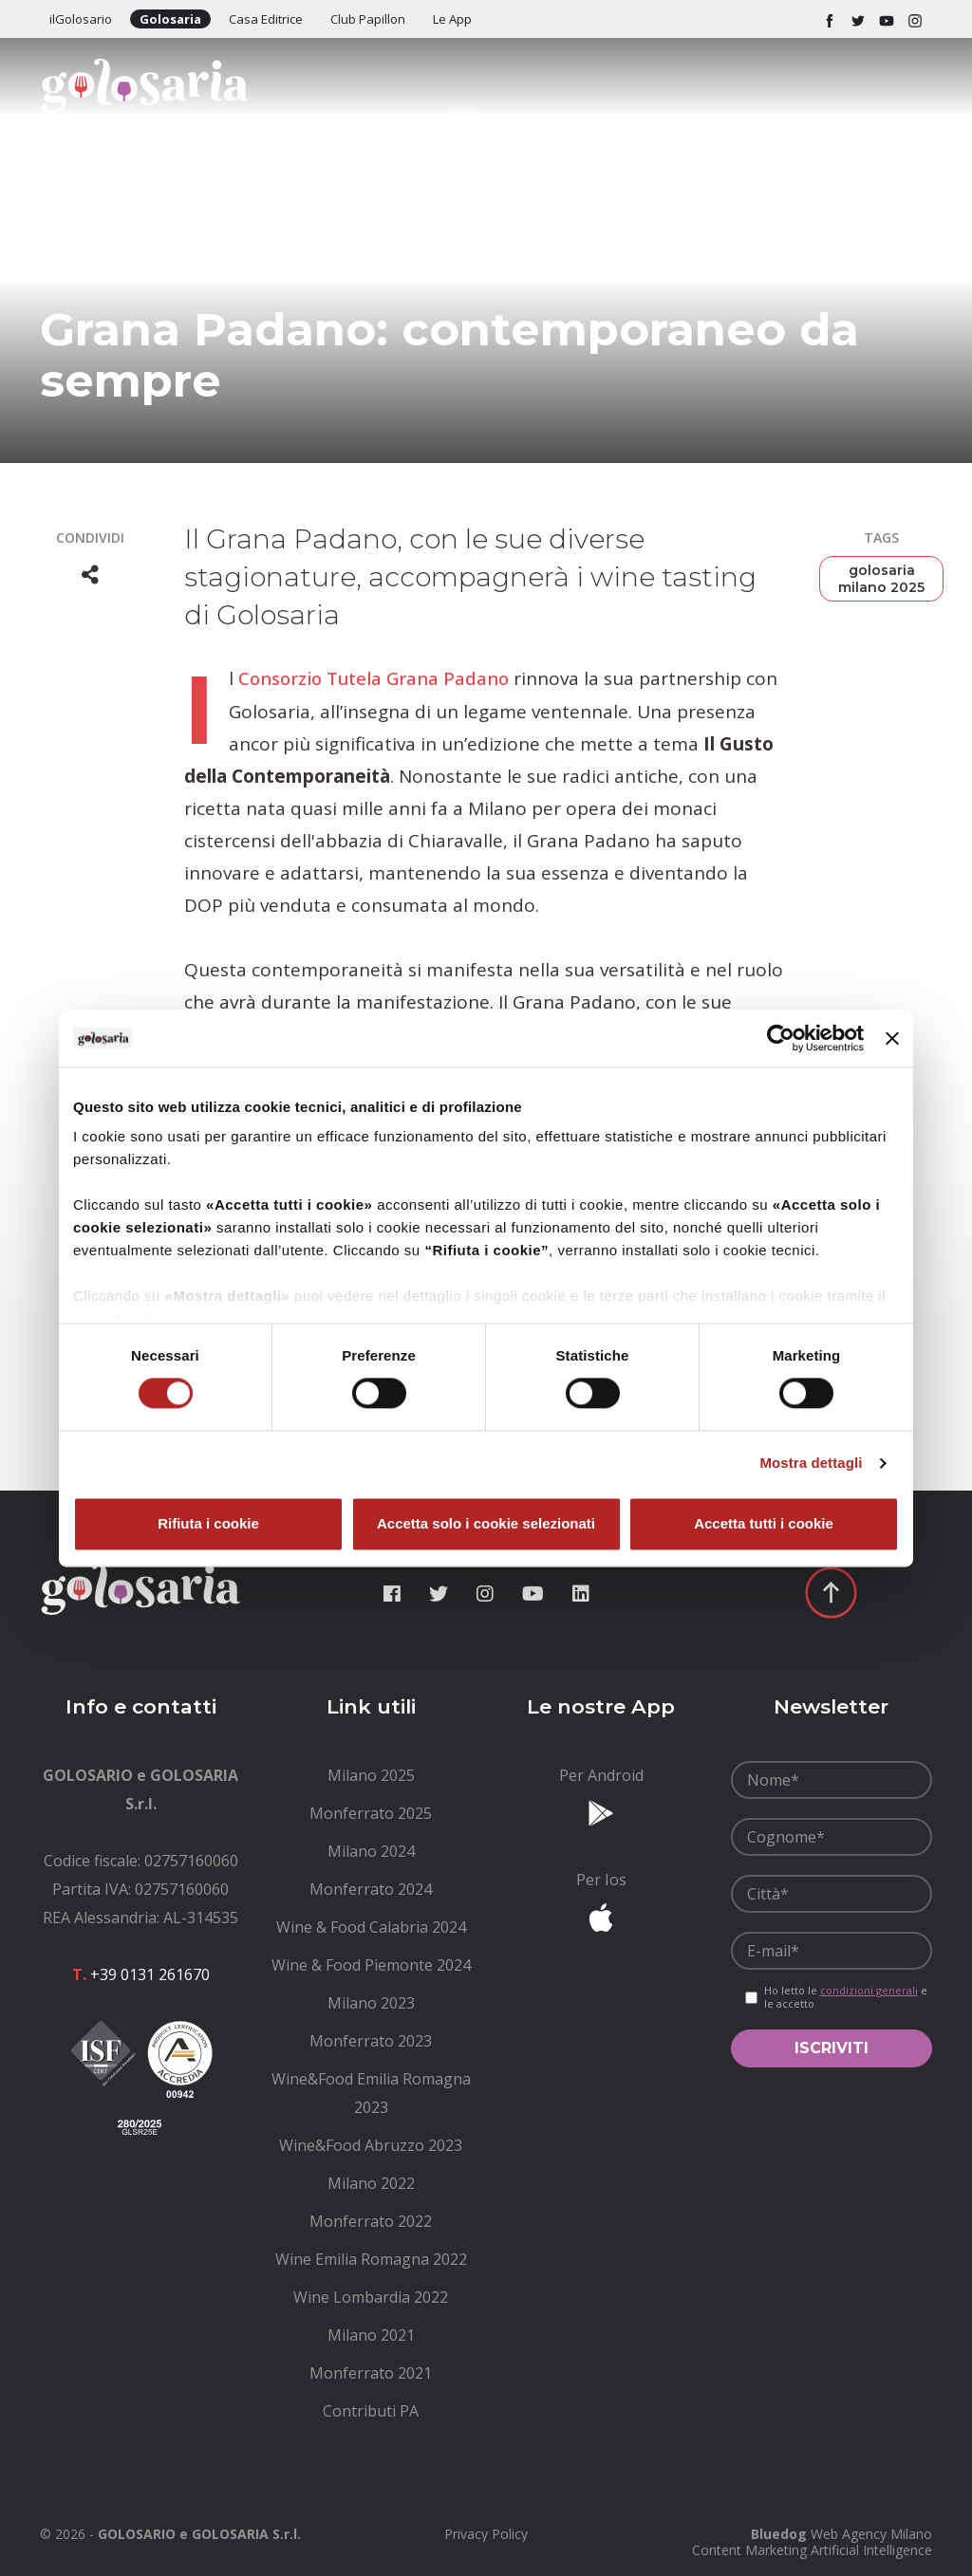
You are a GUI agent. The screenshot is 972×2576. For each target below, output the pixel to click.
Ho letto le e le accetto (845, 1996)
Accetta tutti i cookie (763, 1523)
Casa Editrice (266, 19)
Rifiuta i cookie (208, 1523)
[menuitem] (372, 1774)
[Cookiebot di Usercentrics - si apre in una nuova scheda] (781, 1038)
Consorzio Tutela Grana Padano (376, 678)
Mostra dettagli (810, 1463)
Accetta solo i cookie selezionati (486, 1523)
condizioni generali (869, 1989)
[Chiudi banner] (892, 1038)
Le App (452, 19)
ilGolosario (80, 19)
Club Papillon (367, 19)
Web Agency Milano (871, 2533)
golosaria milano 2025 (881, 579)
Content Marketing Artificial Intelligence (812, 2549)
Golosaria (170, 19)
